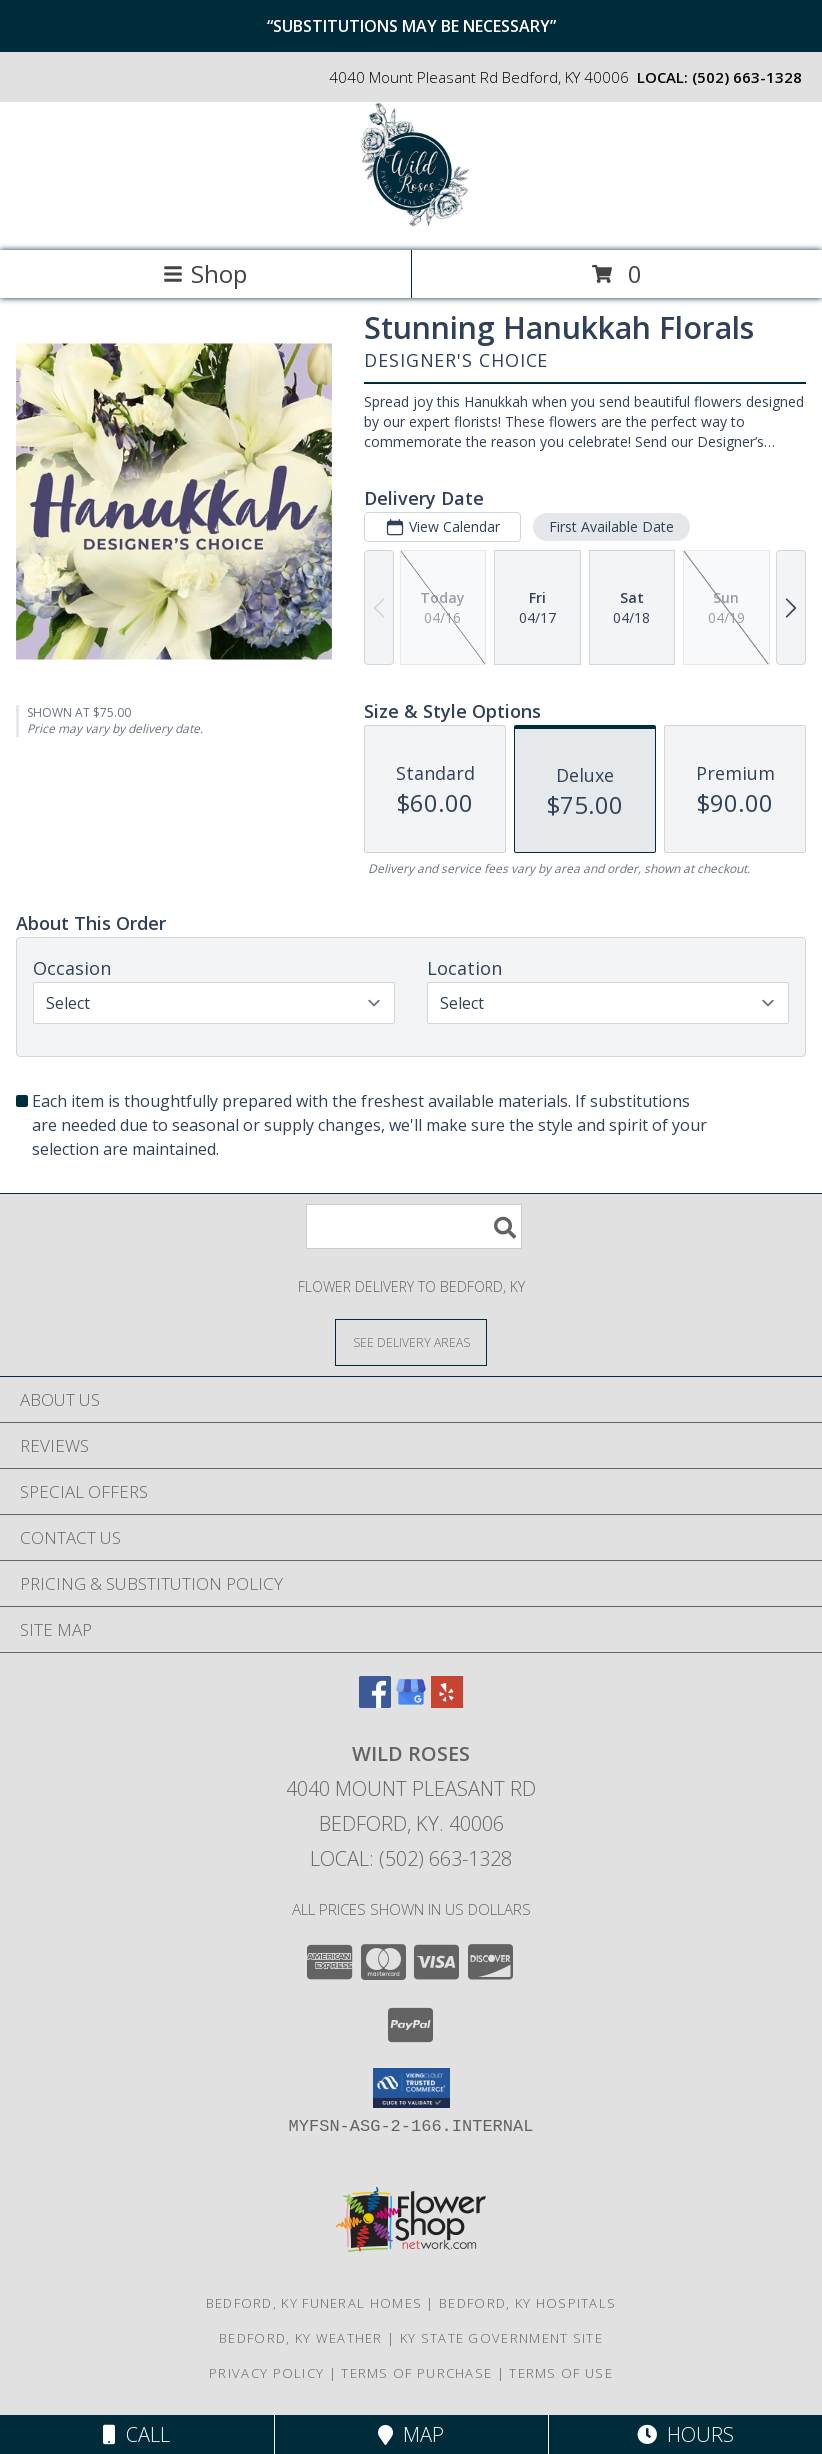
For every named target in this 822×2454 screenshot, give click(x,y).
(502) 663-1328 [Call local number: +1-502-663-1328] (747, 77)
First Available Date (611, 526)
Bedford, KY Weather (301, 2338)
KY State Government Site (501, 2338)
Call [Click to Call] (136, 2434)
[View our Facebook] (375, 1701)
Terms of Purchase (416, 2373)
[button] (411, 2088)
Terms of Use (561, 2373)
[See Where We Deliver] (411, 1341)
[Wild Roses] (411, 221)
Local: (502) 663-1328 (411, 1858)
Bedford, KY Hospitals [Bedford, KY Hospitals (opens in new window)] (527, 2303)
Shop (205, 273)
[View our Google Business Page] (411, 1701)
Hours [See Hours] (685, 2434)
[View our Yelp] (447, 1701)
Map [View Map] (411, 2434)
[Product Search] (414, 1226)
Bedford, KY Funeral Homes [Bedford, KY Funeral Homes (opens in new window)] (314, 2303)
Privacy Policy (266, 2373)
